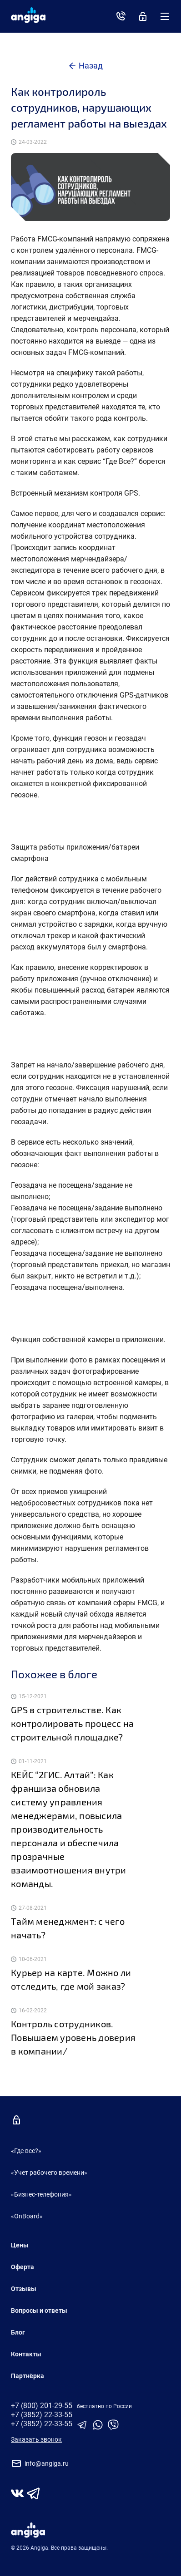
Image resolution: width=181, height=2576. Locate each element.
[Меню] (164, 16)
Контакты (26, 2354)
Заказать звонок (36, 2439)
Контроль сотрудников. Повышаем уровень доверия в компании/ (73, 2037)
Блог (18, 2332)
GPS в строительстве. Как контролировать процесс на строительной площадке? (72, 1723)
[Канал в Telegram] (33, 2494)
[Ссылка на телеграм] (83, 2428)
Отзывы (23, 2288)
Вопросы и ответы (39, 2310)
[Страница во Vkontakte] (17, 2494)
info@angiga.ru (40, 2463)
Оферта (22, 2267)
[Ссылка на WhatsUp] (98, 2428)
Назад (91, 65)
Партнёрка (27, 2375)
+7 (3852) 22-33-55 (41, 2414)
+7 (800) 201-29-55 (41, 2405)
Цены (20, 2245)
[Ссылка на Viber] (113, 2428)
